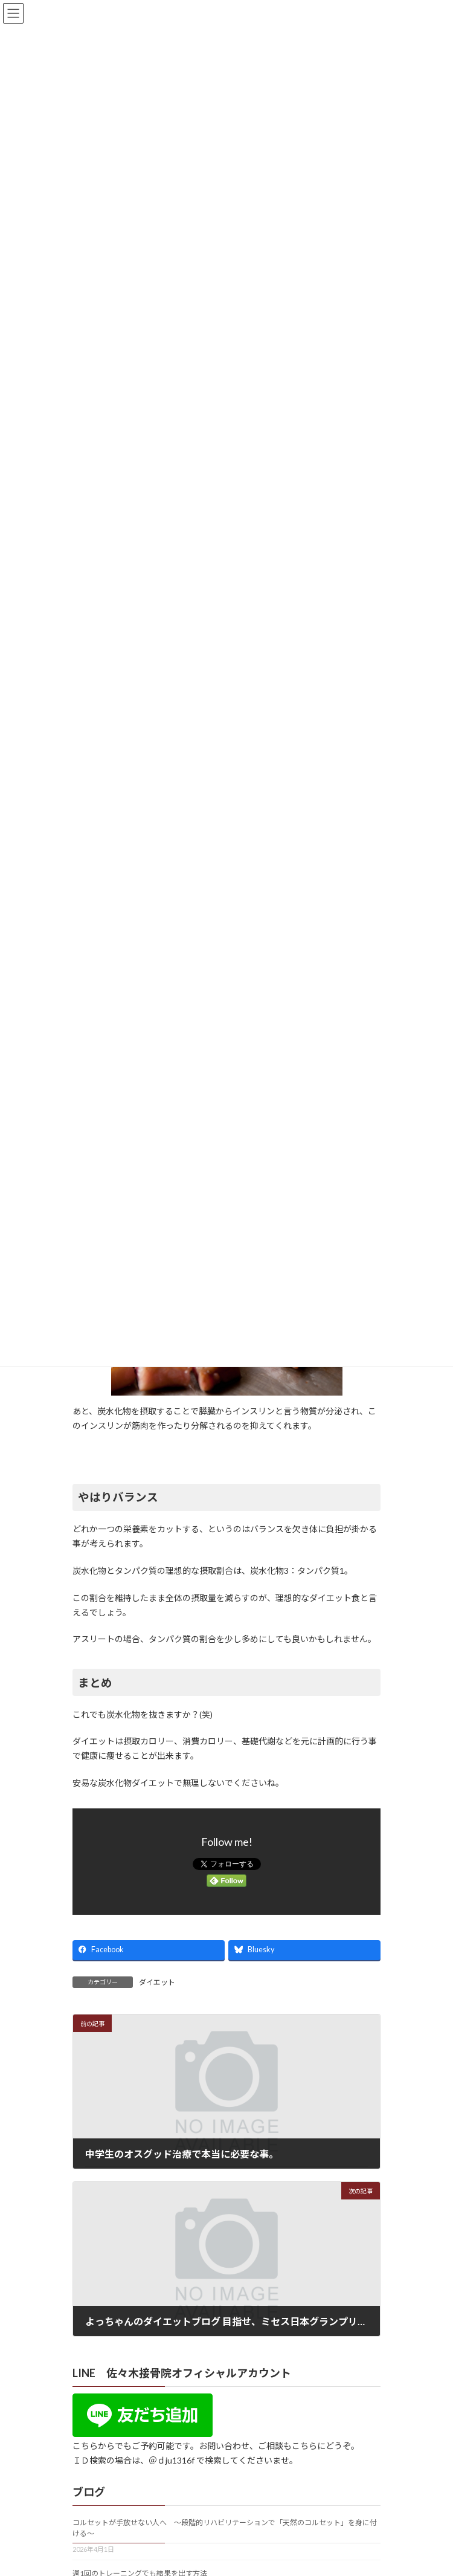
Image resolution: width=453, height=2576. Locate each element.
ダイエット (157, 1982)
